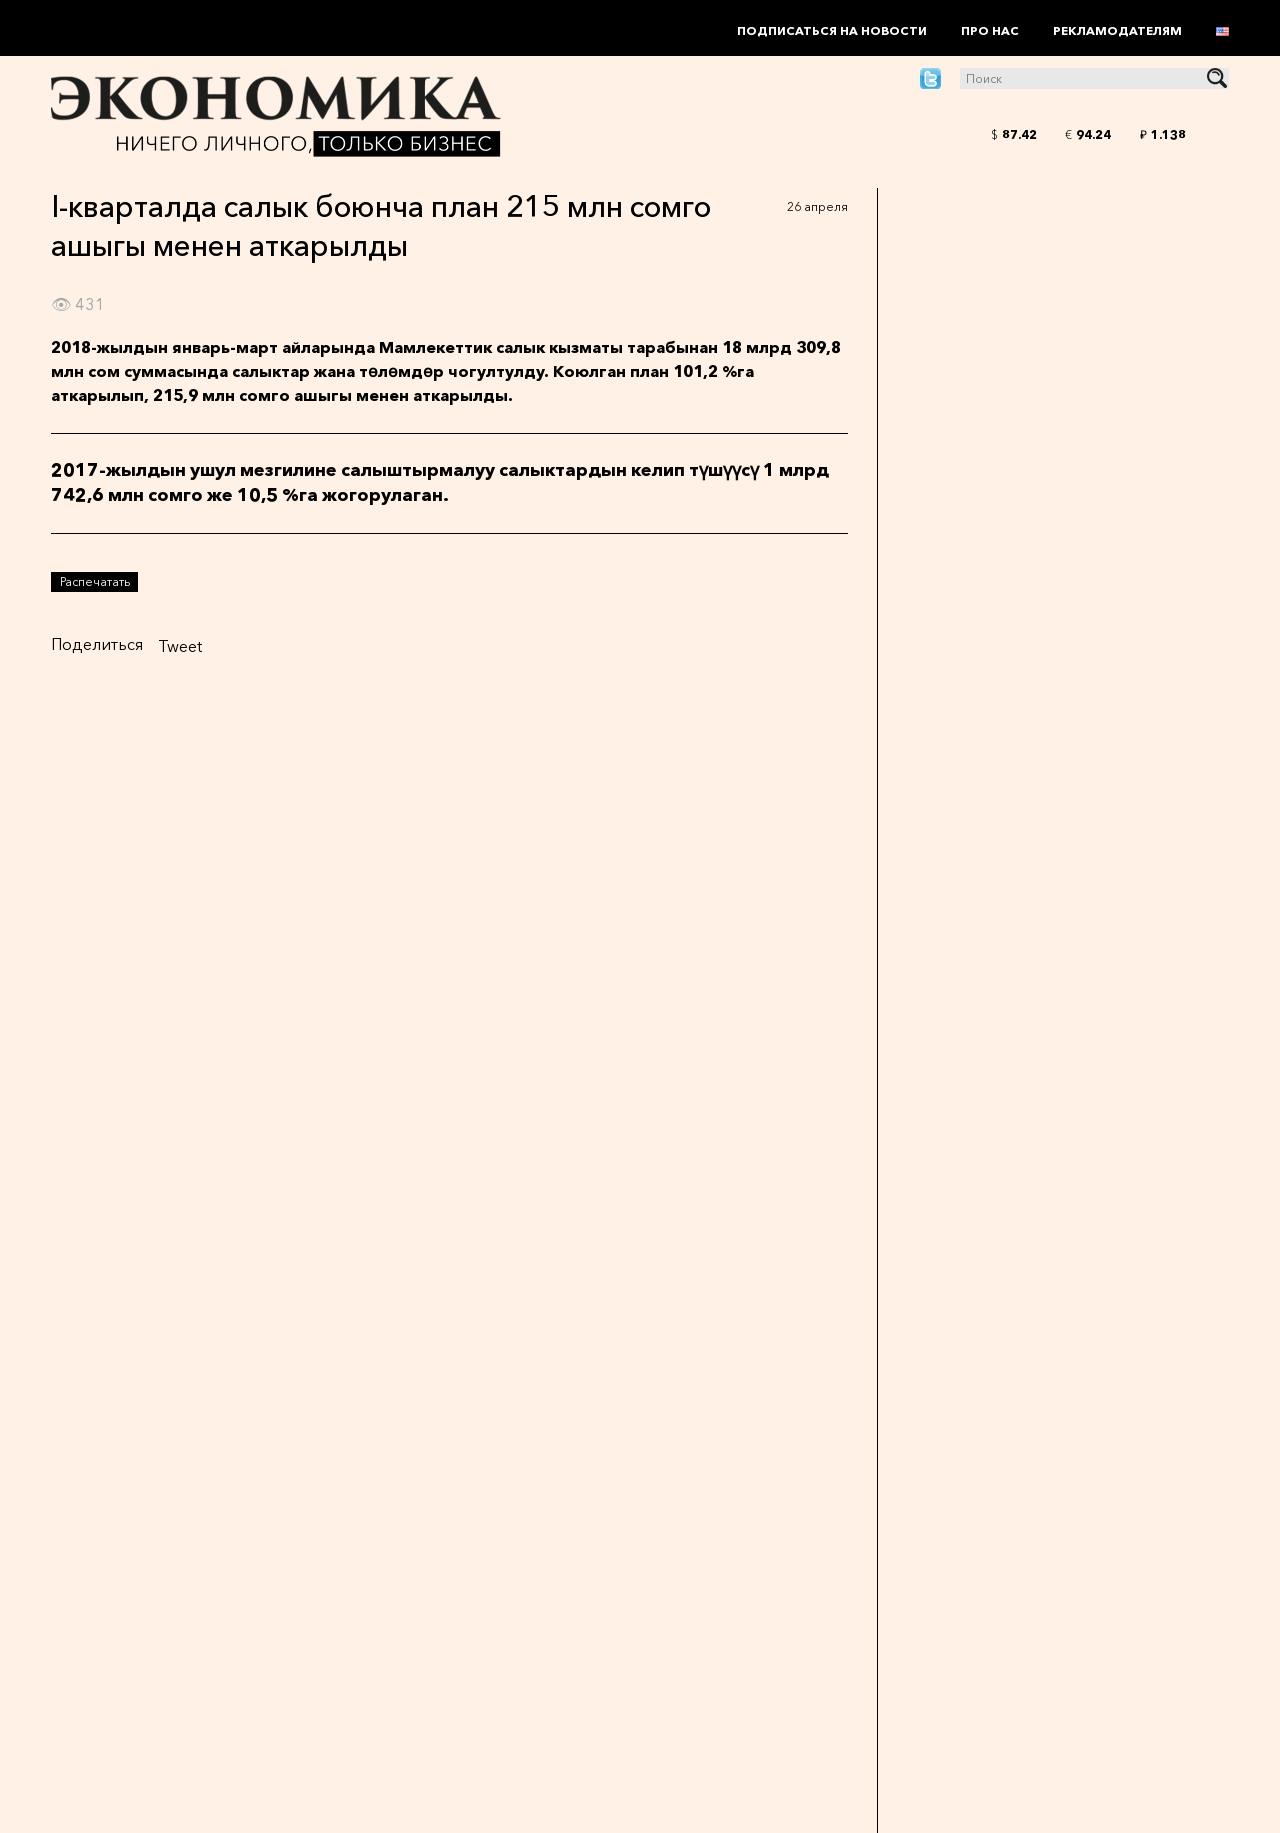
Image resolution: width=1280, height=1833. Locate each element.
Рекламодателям (1117, 30)
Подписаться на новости (832, 30)
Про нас (990, 30)
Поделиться (97, 644)
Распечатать (95, 581)
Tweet (180, 646)
